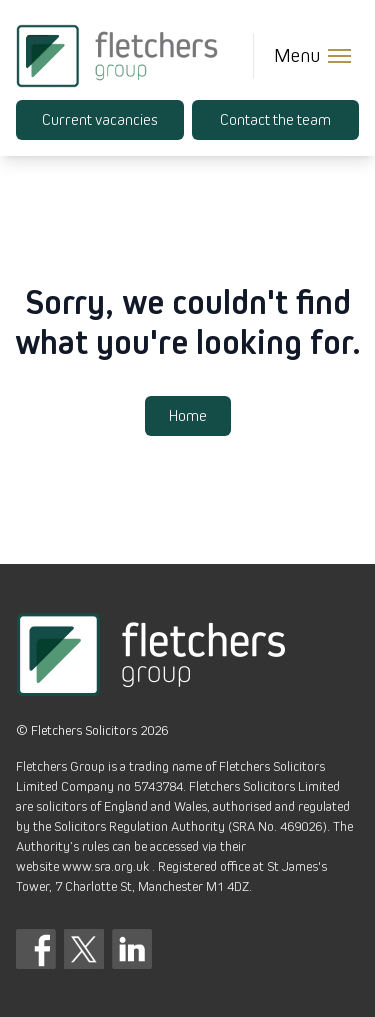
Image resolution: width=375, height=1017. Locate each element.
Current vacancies (99, 120)
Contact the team (275, 120)
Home (188, 416)
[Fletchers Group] (117, 56)
